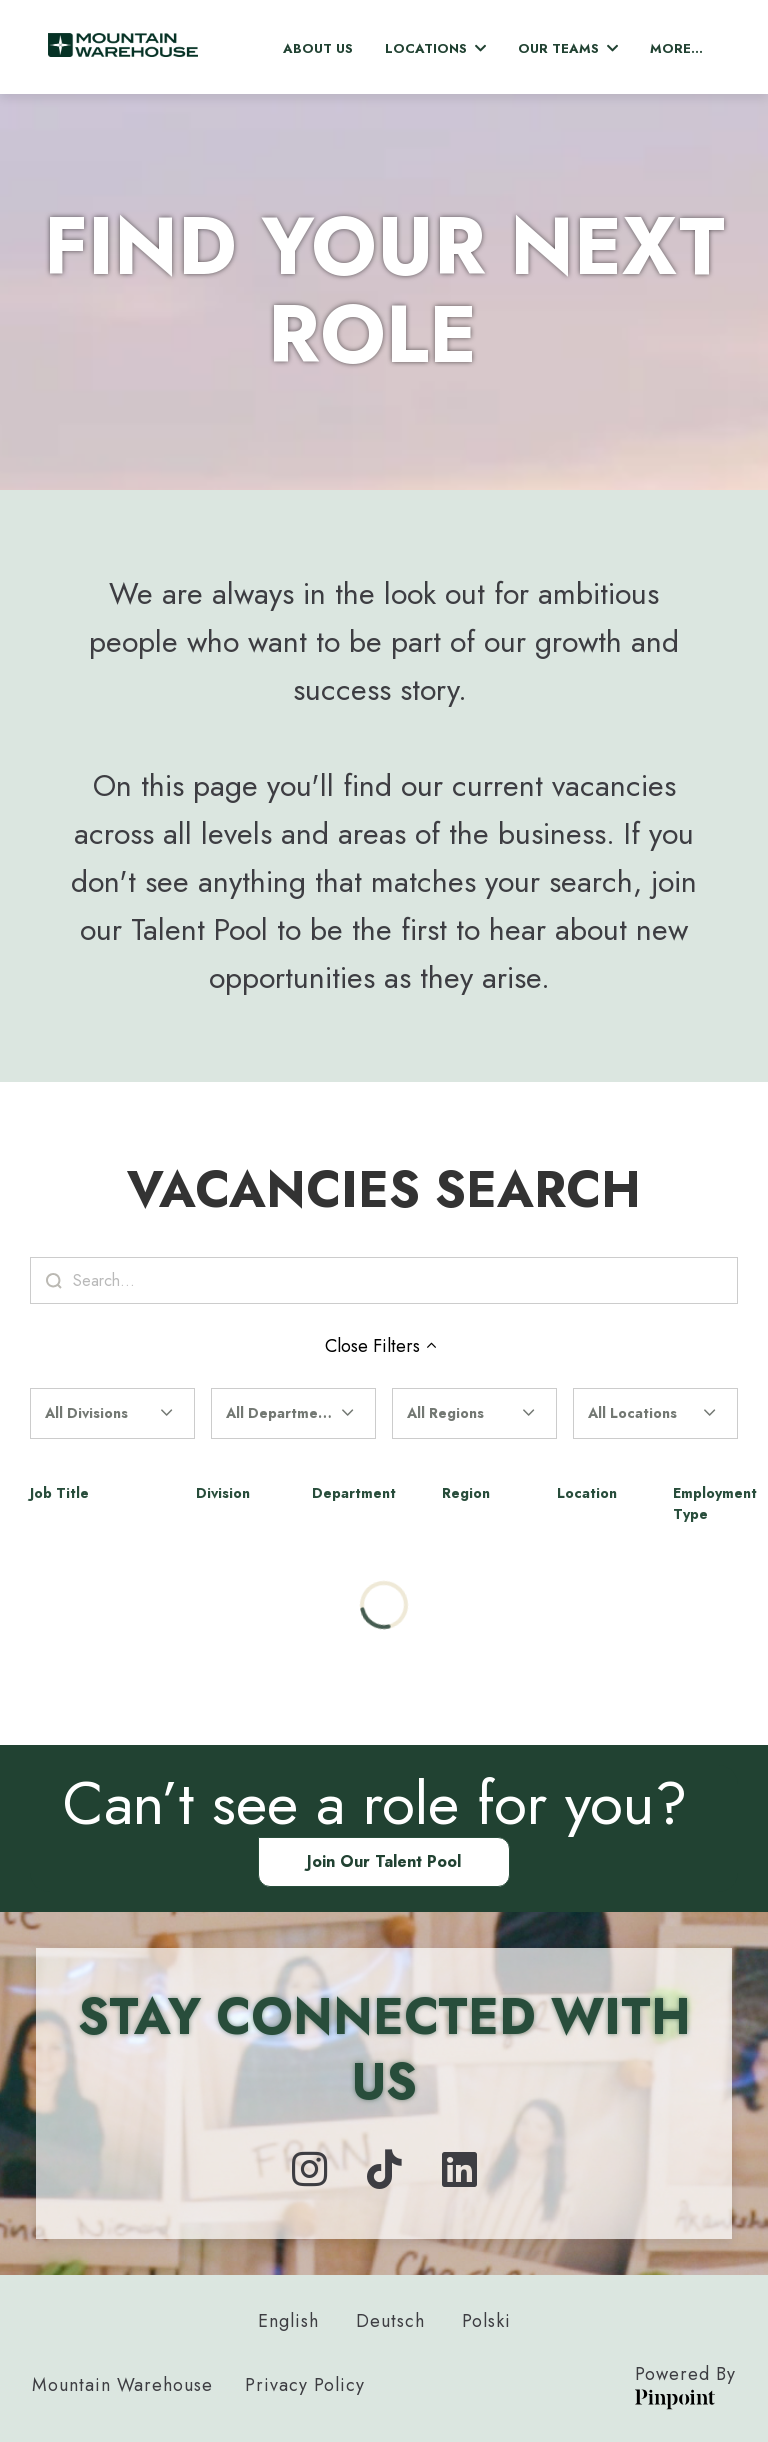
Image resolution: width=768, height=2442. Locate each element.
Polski (486, 2321)
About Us (318, 48)
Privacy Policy (305, 2385)
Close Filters (384, 1346)
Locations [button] (435, 48)
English (288, 2321)
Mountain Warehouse (122, 2385)
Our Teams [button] (568, 48)
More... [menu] (676, 48)
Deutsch (390, 2321)
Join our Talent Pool (384, 1861)
